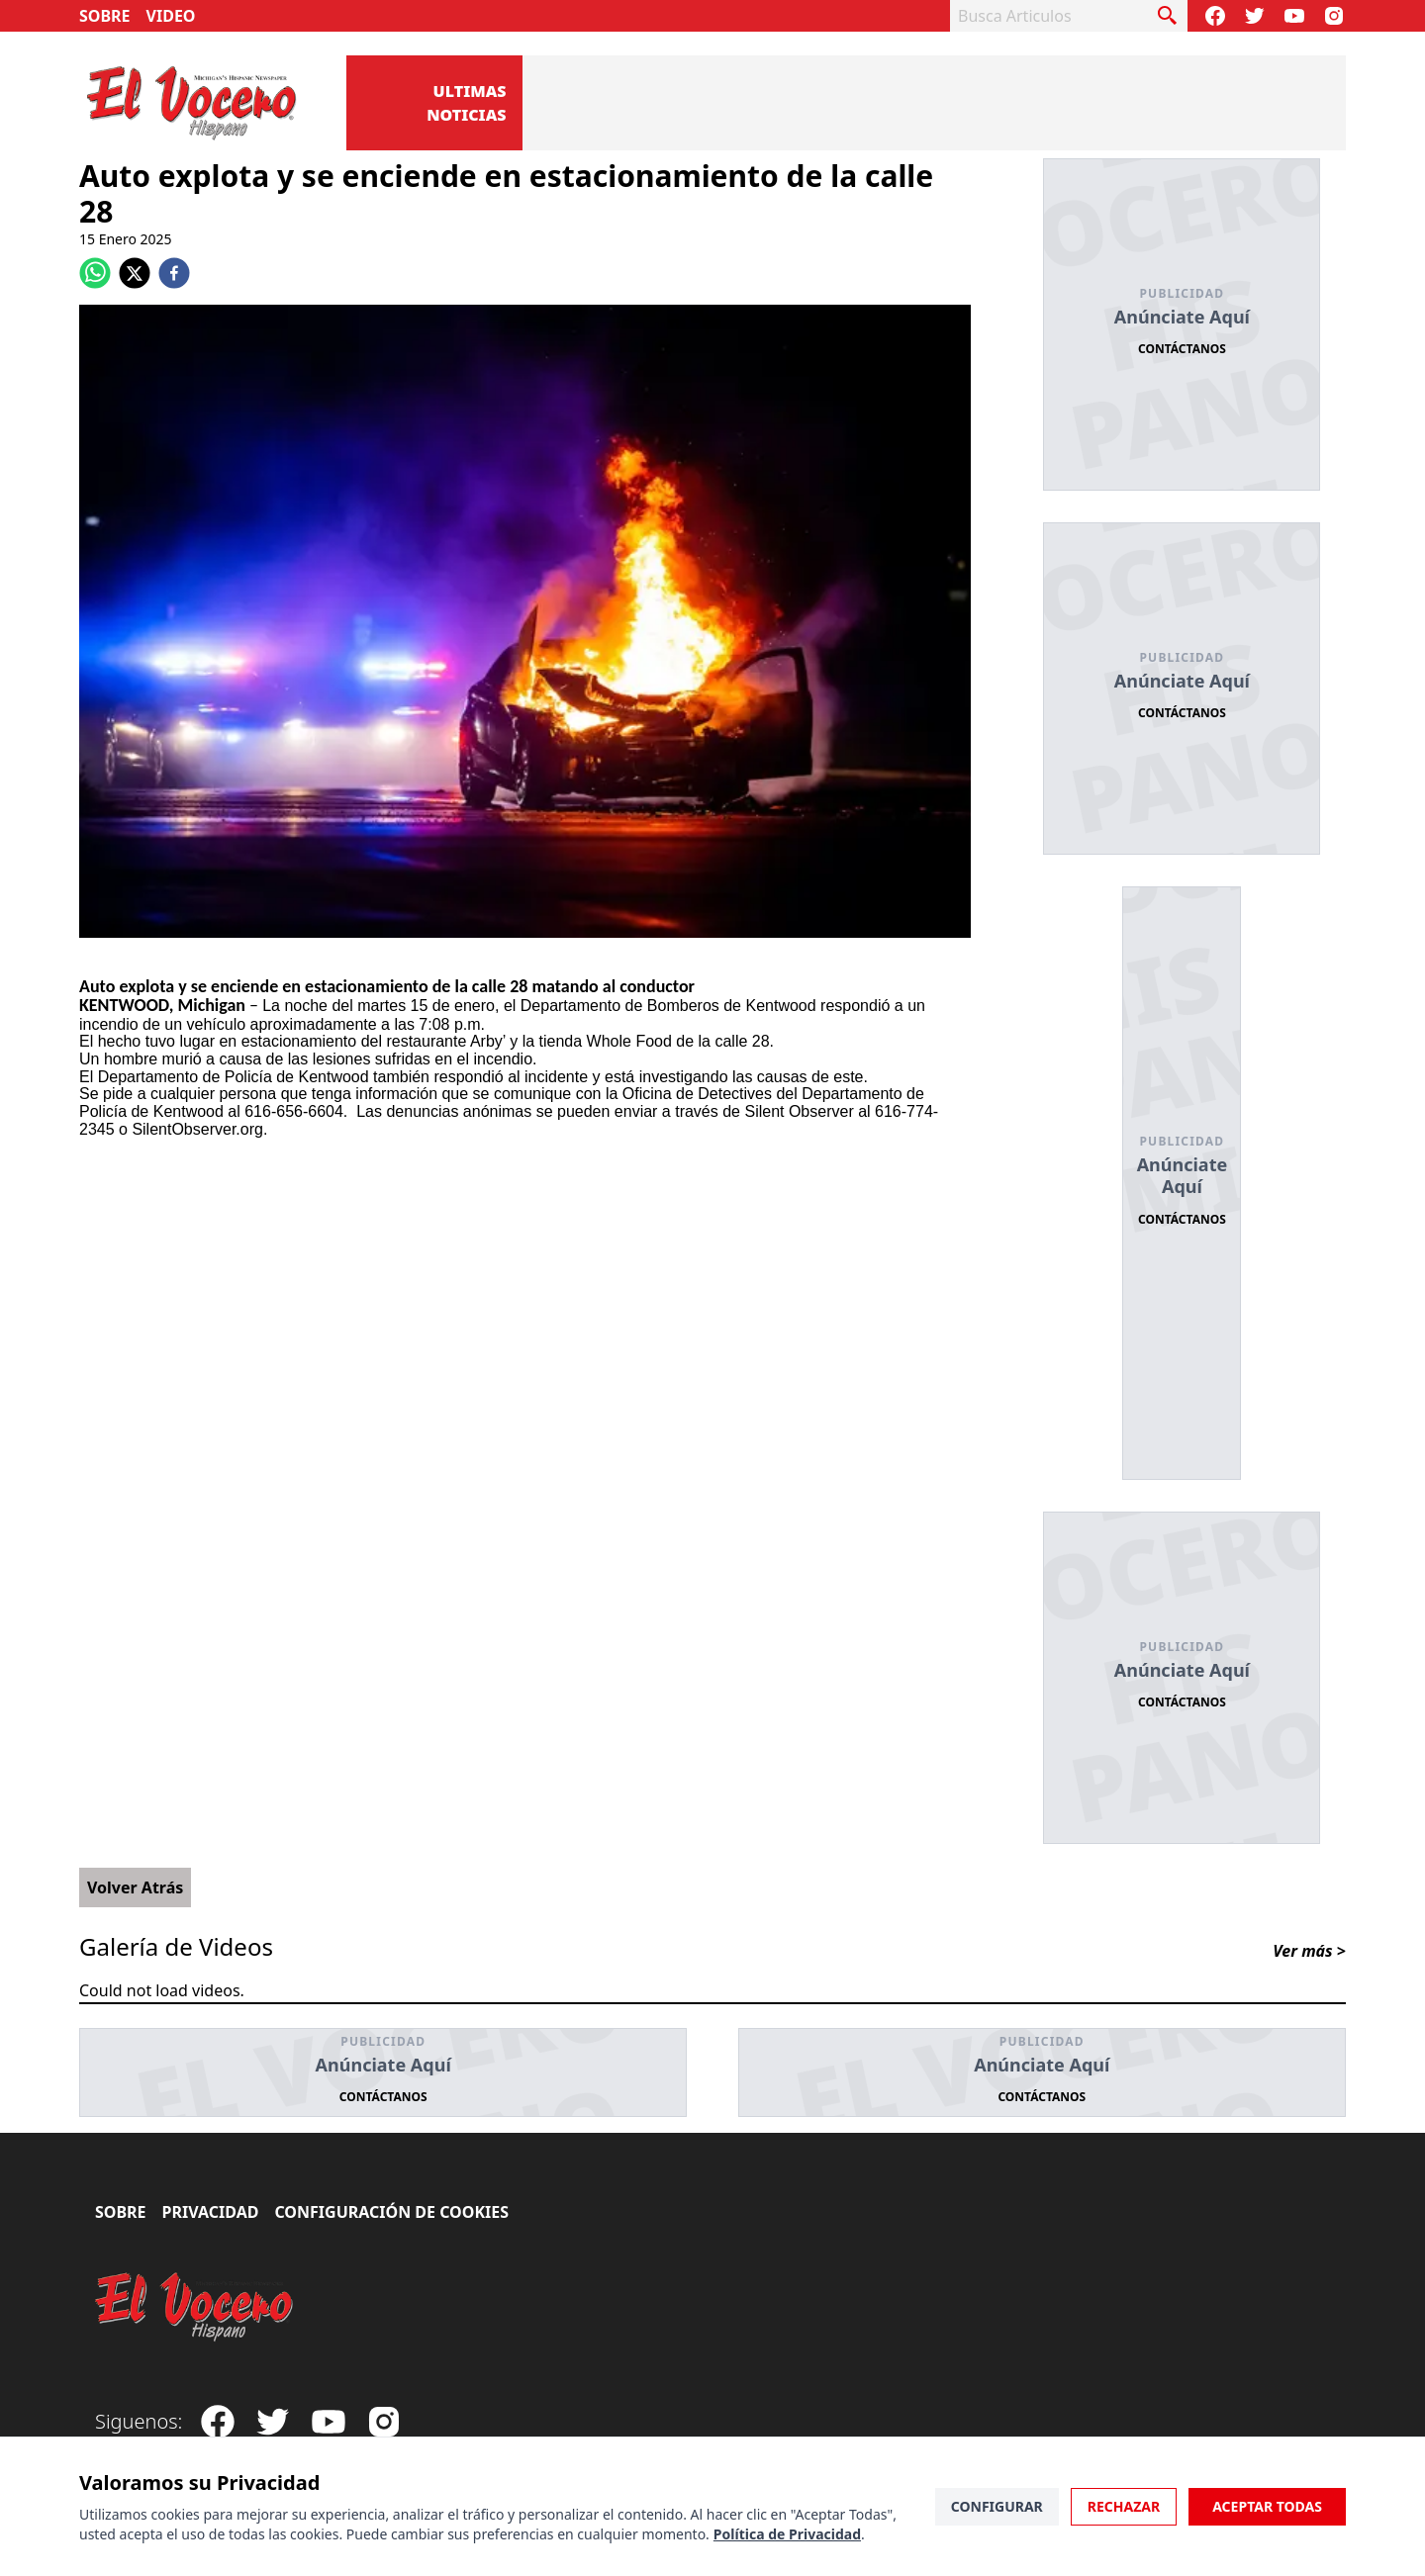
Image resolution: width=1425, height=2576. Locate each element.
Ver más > (1309, 1951)
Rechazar (1124, 2506)
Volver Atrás (135, 1887)
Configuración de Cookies (391, 2212)
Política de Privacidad (787, 2534)
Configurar (997, 2506)
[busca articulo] (1168, 16)
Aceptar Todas (1267, 2506)
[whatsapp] (95, 273)
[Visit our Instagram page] (1334, 16)
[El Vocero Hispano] (195, 2306)
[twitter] (134, 273)
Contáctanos (1182, 348)
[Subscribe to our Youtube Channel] (1294, 16)
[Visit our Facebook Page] (1215, 16)
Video (171, 16)
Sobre (105, 16)
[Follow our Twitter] (1255, 16)
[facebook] (174, 273)
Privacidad (210, 2212)
